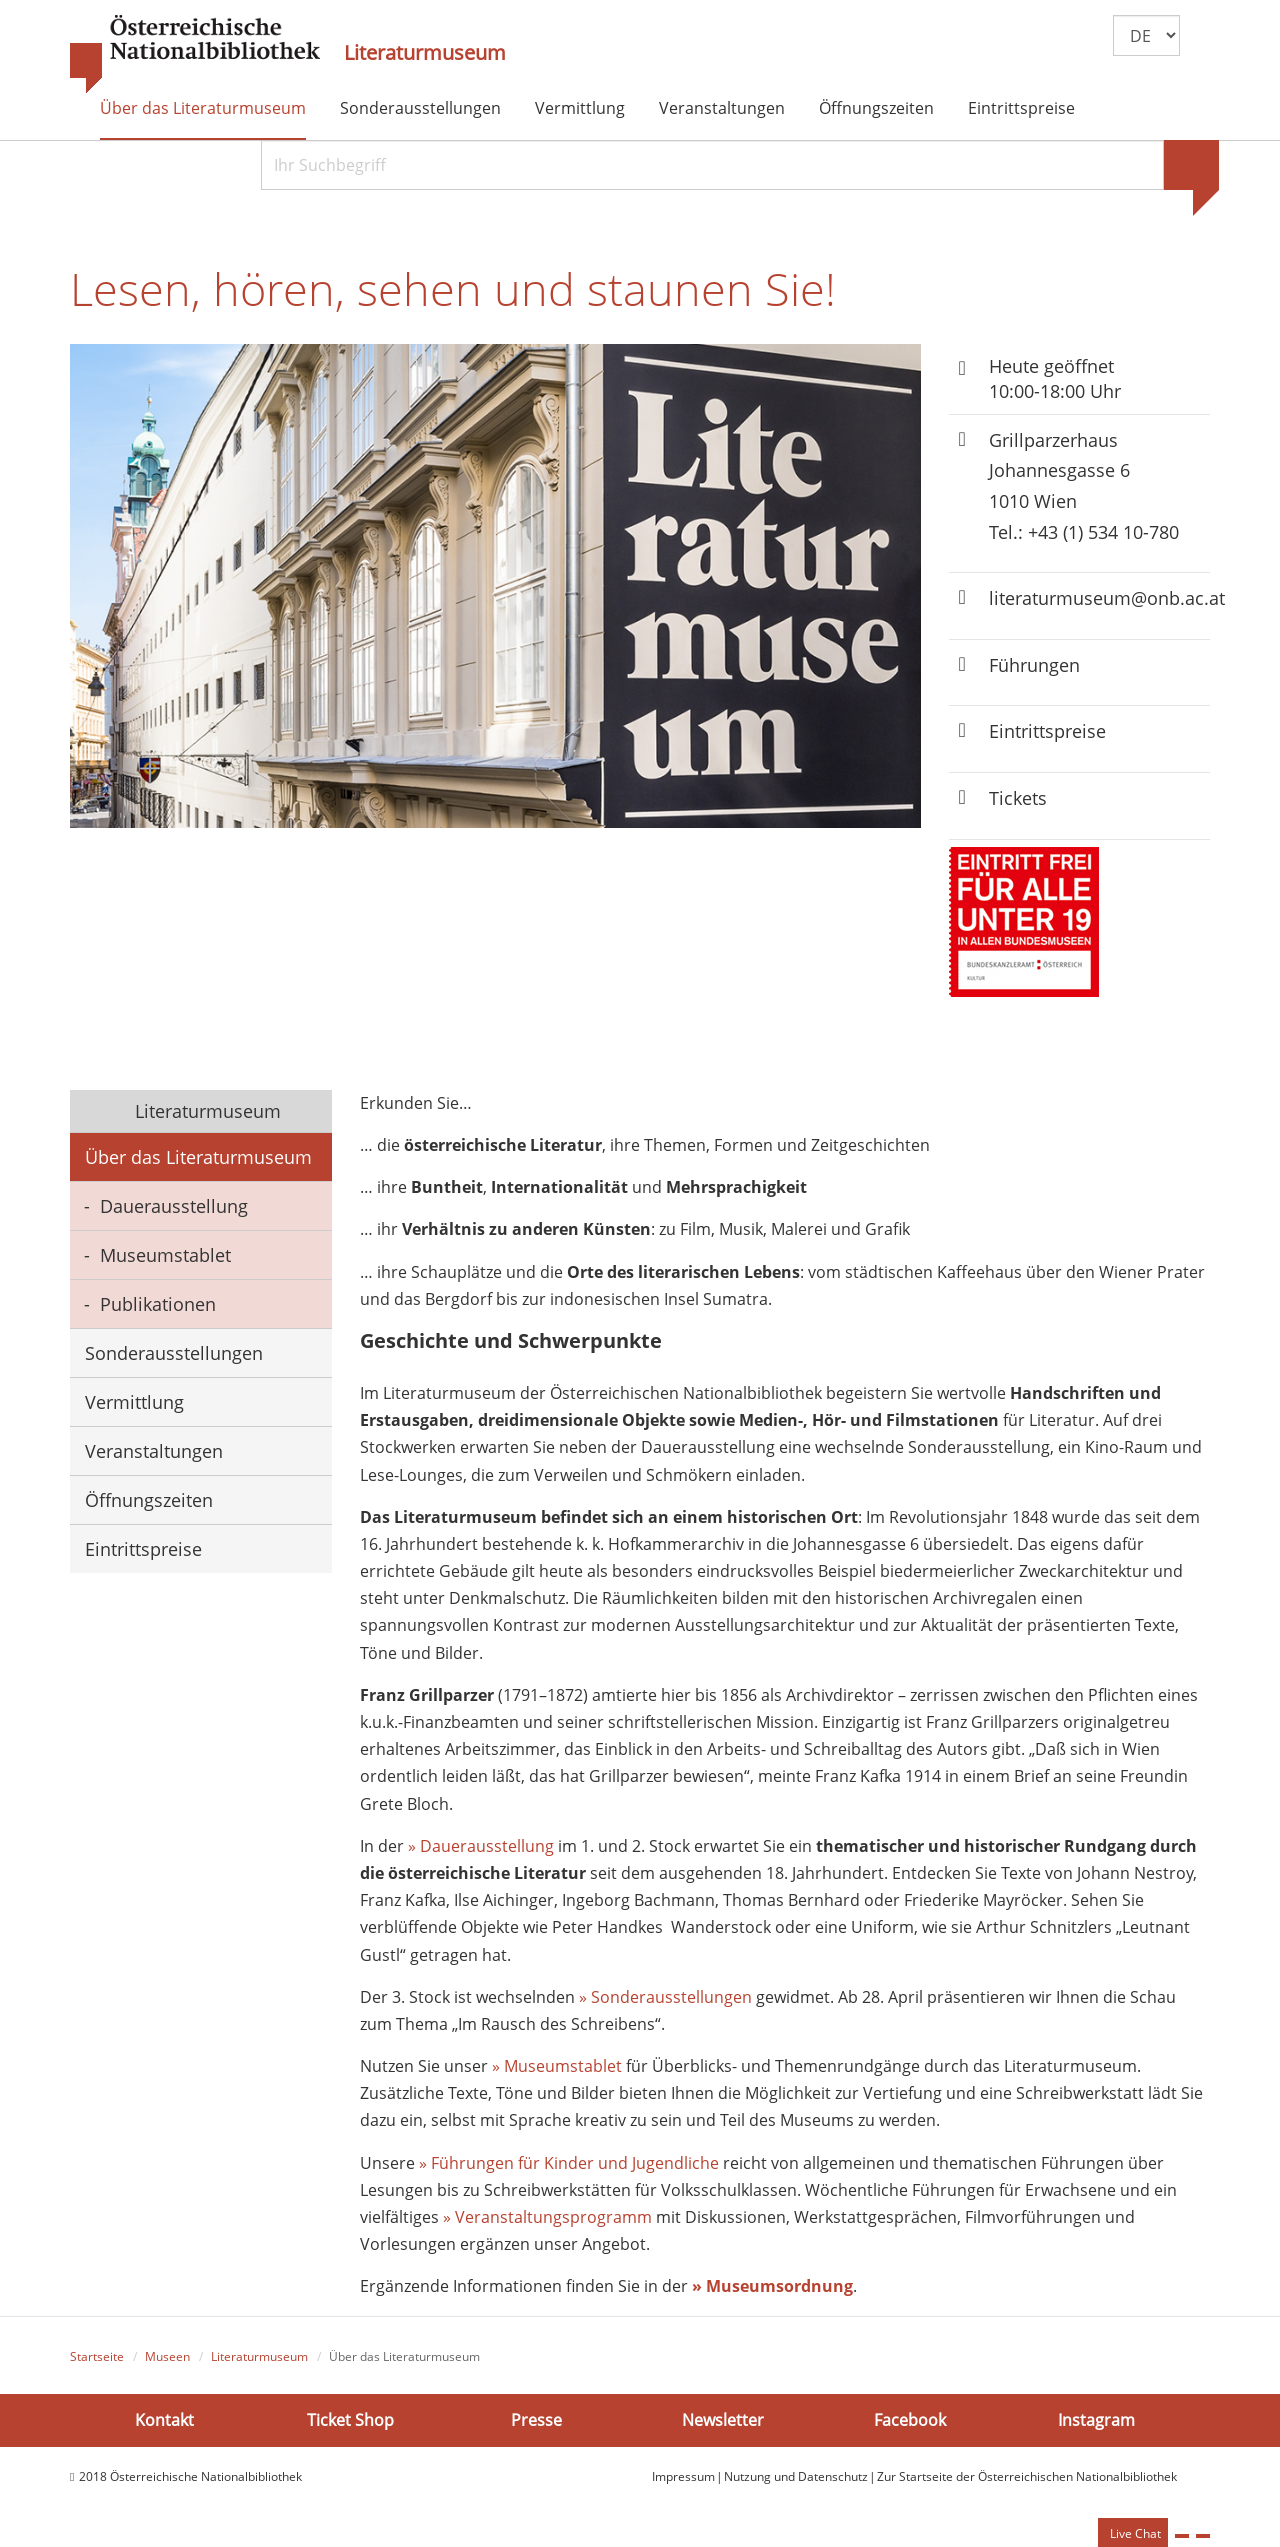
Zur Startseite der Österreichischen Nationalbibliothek (1027, 2476)
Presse (536, 2420)
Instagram (1096, 2420)
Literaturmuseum (425, 53)
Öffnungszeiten (876, 108)
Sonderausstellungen (420, 108)
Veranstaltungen (722, 108)
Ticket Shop (350, 2420)
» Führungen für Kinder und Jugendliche (571, 2163)
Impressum (683, 2476)
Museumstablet (165, 1255)
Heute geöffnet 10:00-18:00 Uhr (1055, 378)
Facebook (910, 2420)
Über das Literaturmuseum (203, 108)
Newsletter (723, 2420)
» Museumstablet (557, 2066)
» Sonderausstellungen (665, 1997)
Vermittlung (580, 108)
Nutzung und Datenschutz (796, 2476)
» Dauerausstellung (481, 1846)
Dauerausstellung (174, 1206)
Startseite (97, 2356)
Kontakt (164, 2420)
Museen (167, 2356)
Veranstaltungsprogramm (553, 2217)
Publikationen (158, 1304)
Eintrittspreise (1021, 108)
